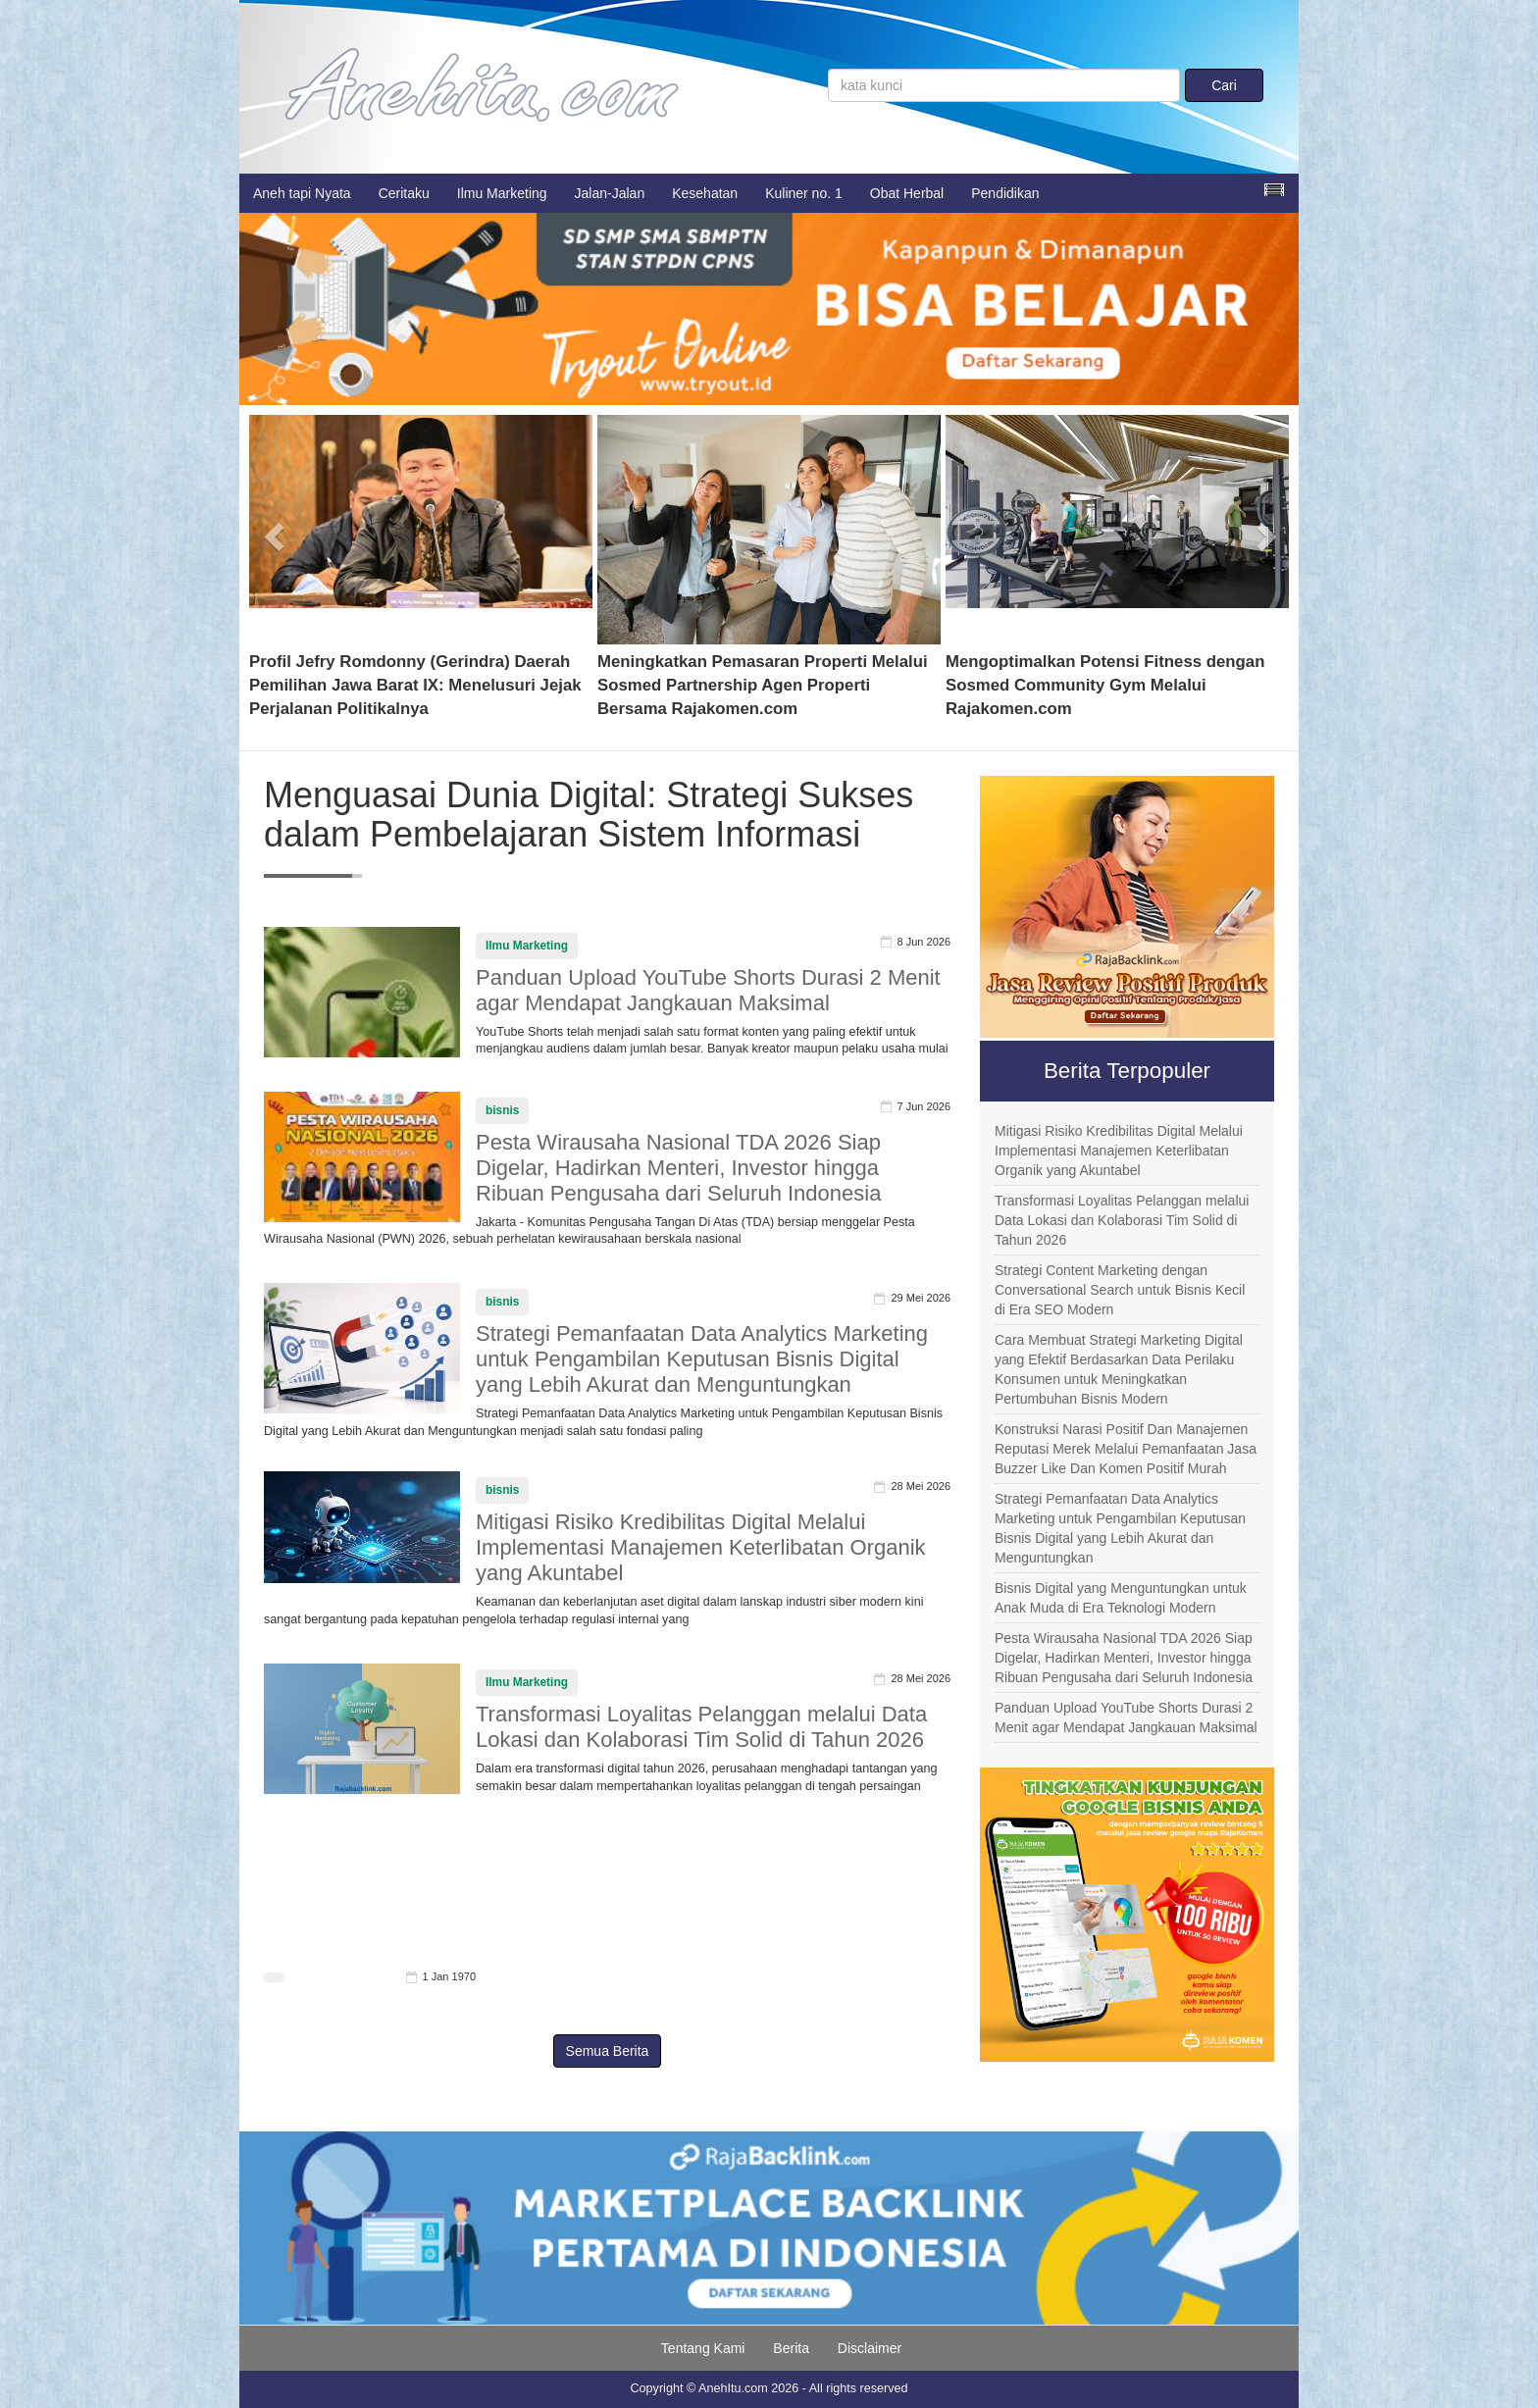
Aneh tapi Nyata (302, 193)
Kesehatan (705, 193)
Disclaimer (869, 2348)
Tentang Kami (703, 2348)
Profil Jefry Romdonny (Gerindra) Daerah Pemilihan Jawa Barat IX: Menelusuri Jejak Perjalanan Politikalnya (415, 685)
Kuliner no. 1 (804, 193)
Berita (791, 2348)
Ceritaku (404, 193)
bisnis (502, 1110)
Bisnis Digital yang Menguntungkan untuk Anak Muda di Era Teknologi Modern (1121, 1597)
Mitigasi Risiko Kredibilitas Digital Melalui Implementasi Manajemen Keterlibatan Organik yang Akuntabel (701, 1547)
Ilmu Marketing (502, 193)
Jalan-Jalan (610, 193)
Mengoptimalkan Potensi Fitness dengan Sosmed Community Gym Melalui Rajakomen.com (1105, 685)
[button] (275, 529)
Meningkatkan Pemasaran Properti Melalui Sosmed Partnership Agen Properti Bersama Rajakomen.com (762, 685)
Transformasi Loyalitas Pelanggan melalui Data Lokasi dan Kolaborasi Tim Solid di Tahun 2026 (701, 1727)
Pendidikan (1005, 193)
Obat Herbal (907, 193)
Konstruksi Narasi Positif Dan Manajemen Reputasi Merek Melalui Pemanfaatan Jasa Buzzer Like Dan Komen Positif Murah (1125, 1448)
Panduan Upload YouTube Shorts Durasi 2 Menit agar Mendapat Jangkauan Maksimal (708, 990)
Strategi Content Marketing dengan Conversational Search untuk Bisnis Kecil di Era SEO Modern (1120, 1289)
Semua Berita (607, 2051)
